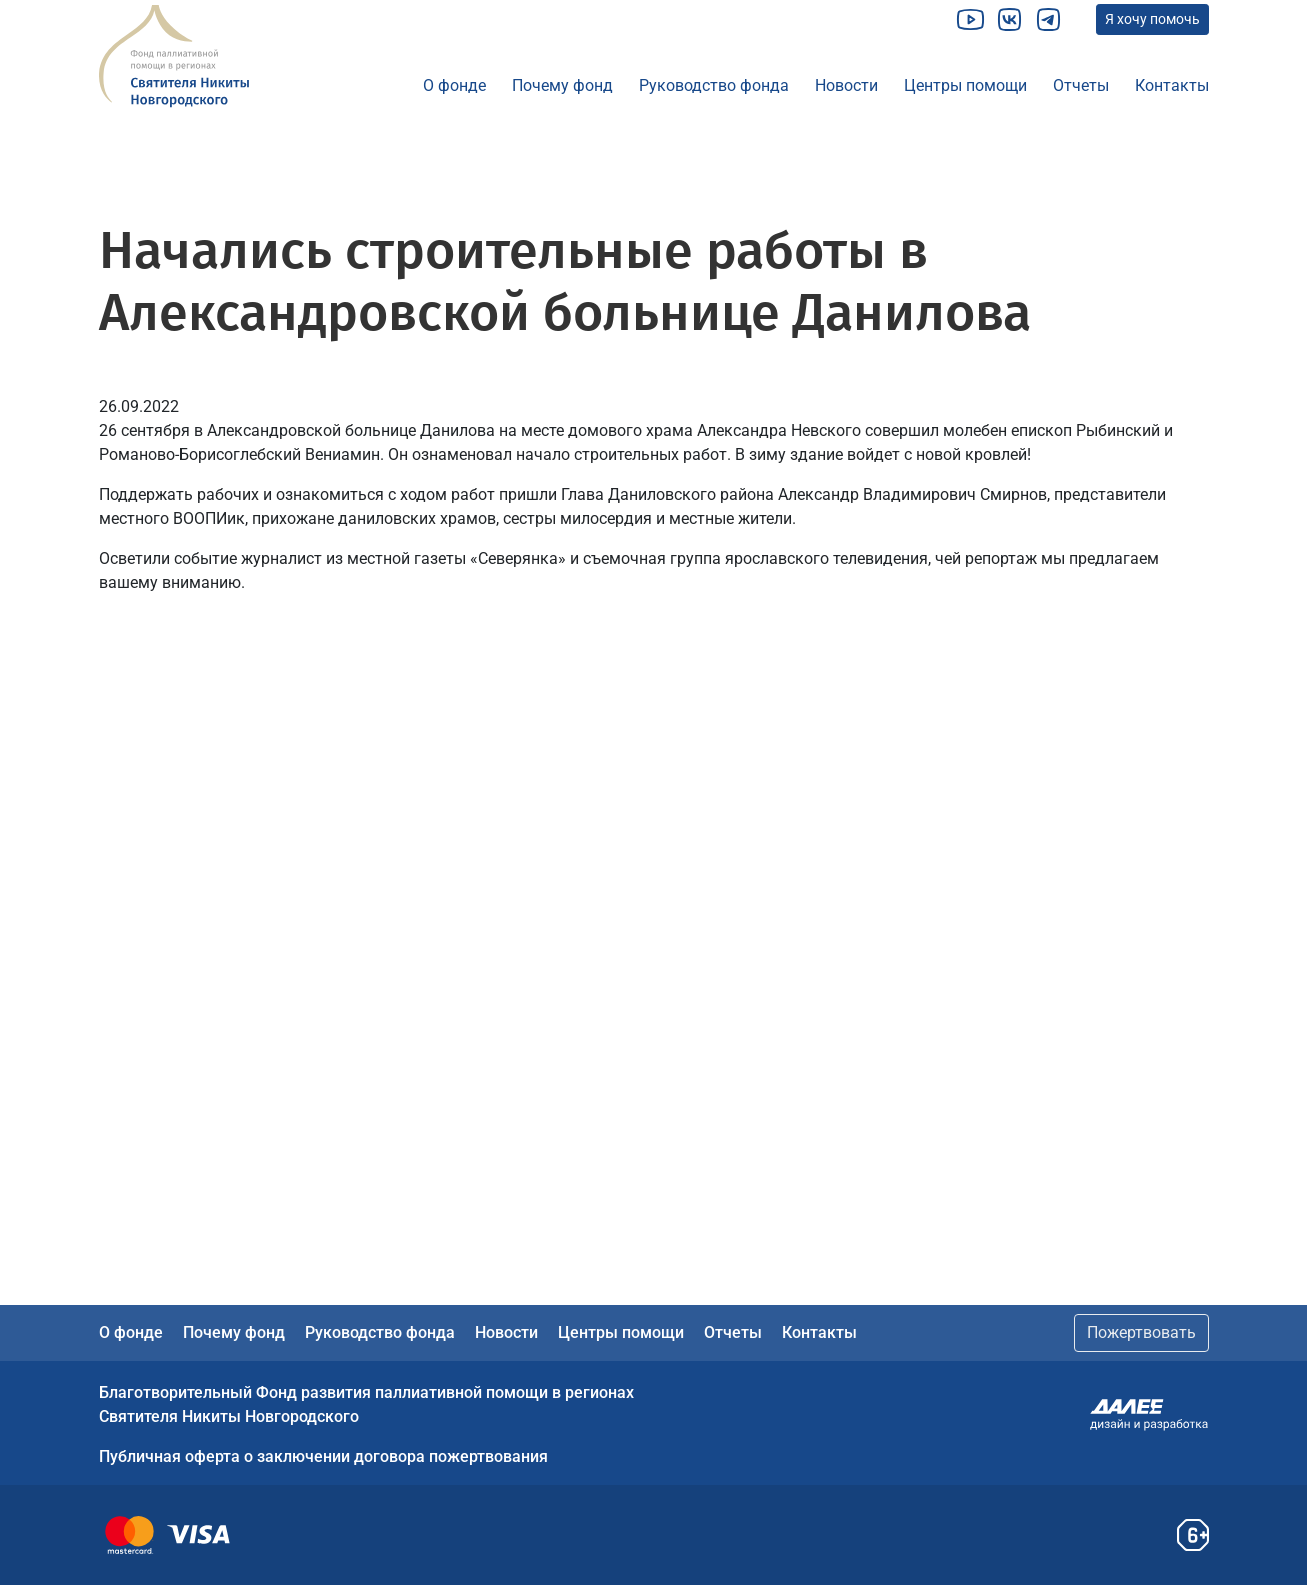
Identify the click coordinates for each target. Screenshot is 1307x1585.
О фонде (454, 85)
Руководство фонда (714, 85)
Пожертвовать (1141, 1332)
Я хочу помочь (1152, 19)
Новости (846, 85)
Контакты (1172, 85)
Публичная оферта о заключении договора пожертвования (323, 1456)
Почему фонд (562, 85)
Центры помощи (965, 85)
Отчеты (1081, 85)
